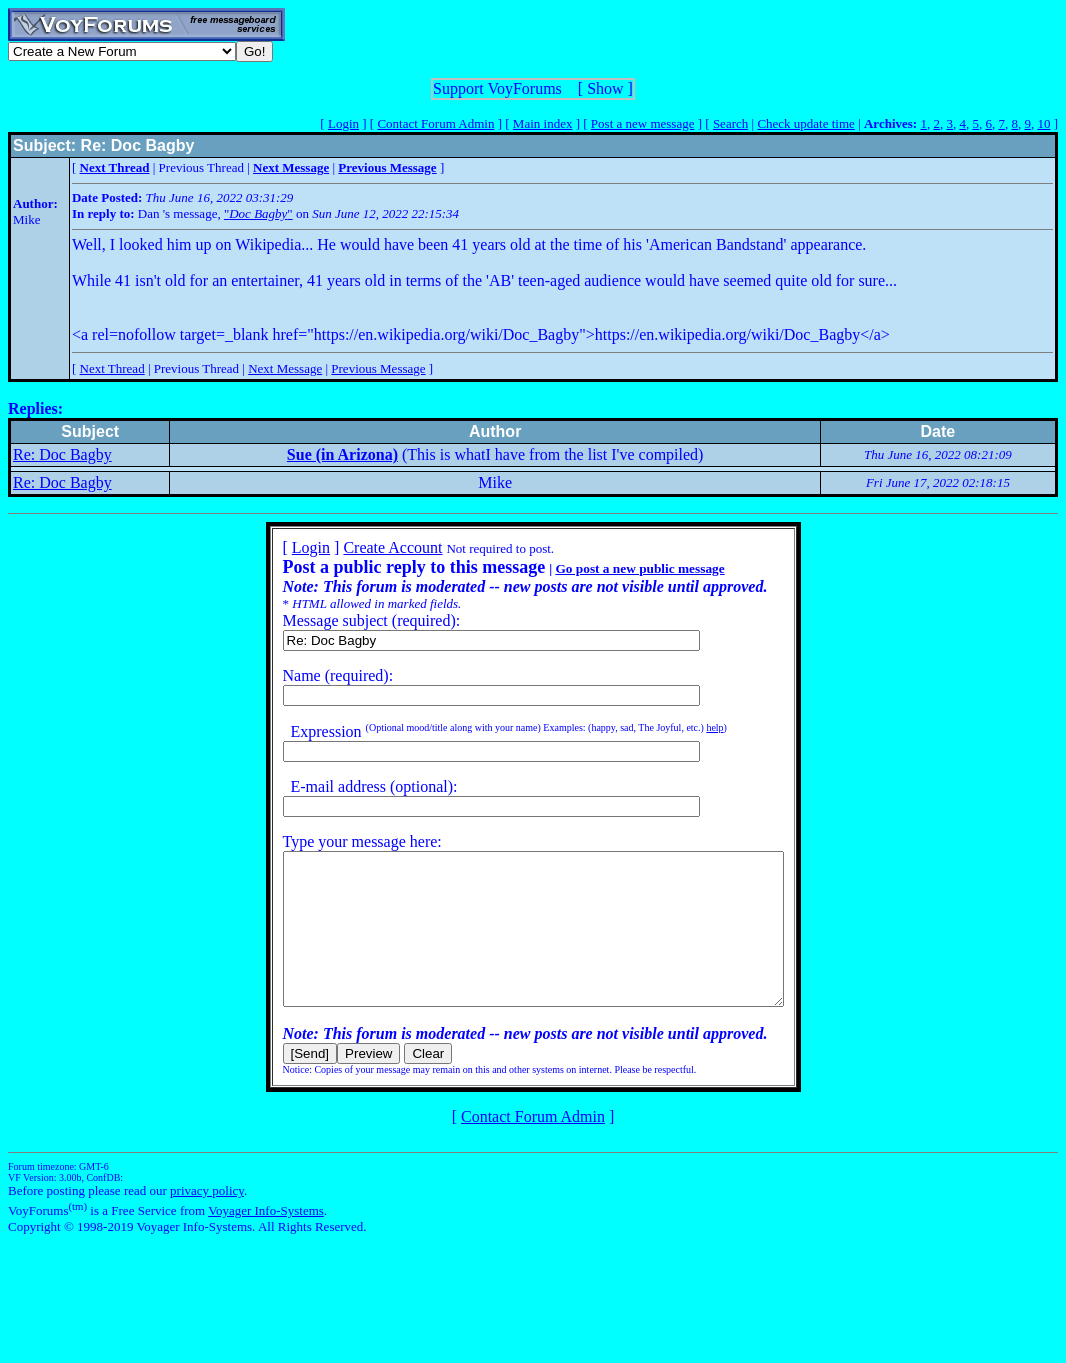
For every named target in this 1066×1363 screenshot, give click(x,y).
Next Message (285, 368)
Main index (543, 123)
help (684, 727)
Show (605, 88)
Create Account (362, 547)
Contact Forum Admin (435, 123)
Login (343, 123)
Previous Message (378, 368)
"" (258, 213)
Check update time (805, 123)
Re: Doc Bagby (62, 454)
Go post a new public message (609, 568)
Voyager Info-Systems (266, 1240)
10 (1043, 123)
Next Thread (112, 368)
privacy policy (207, 1220)
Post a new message (643, 123)
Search (730, 123)
